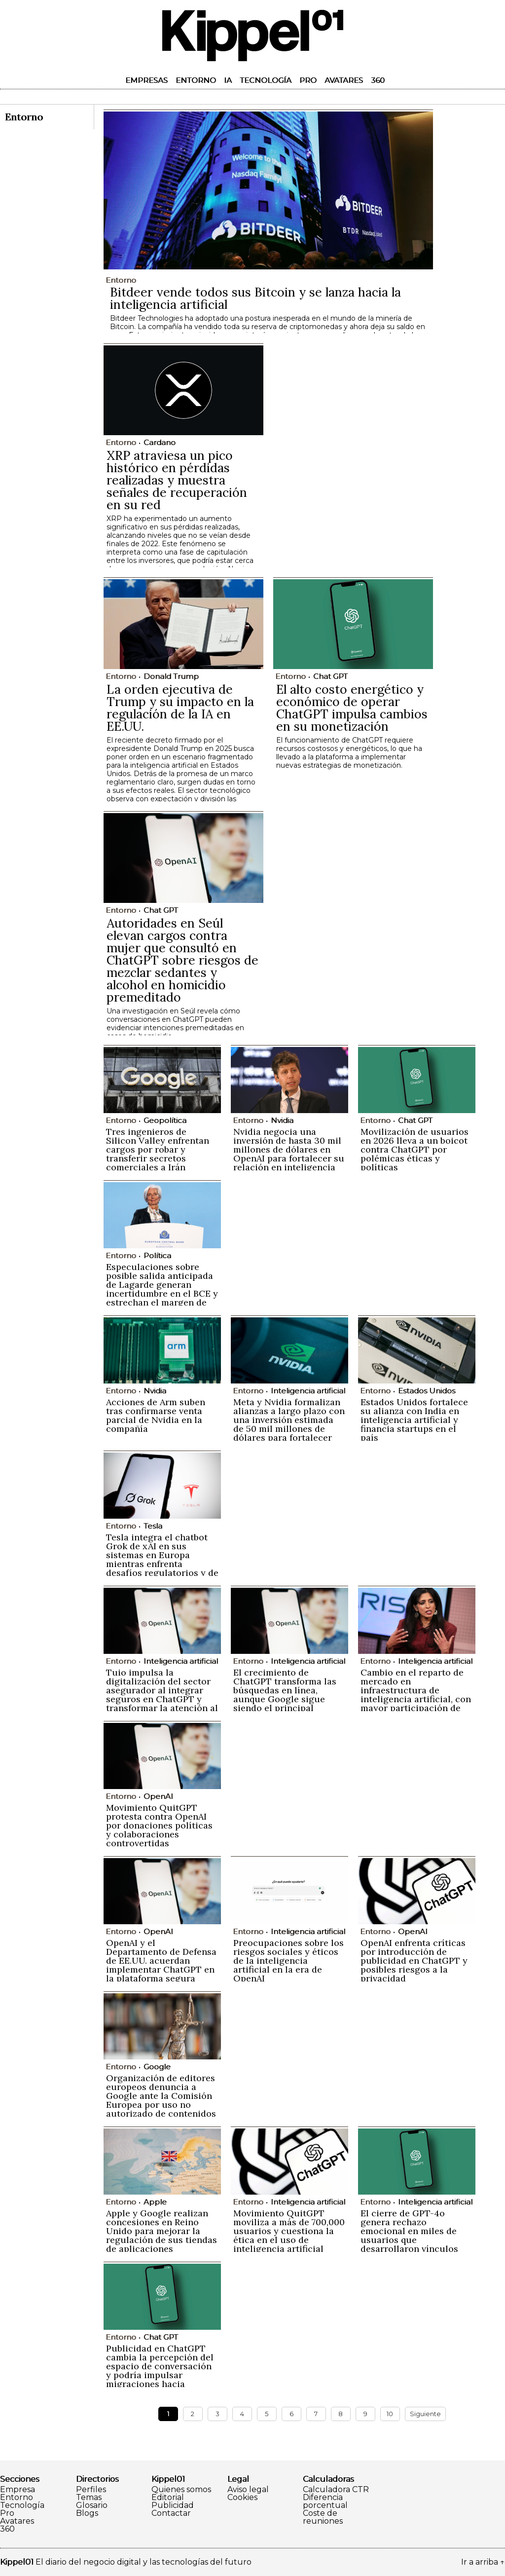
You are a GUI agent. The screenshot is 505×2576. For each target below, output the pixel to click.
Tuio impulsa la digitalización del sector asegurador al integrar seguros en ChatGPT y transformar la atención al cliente (162, 1694)
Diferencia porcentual (325, 2501)
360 (378, 80)
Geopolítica (165, 1120)
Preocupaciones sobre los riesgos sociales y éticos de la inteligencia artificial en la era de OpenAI (288, 1960)
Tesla (153, 1526)
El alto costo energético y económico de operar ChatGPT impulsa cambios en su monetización (352, 707)
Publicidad (172, 2505)
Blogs (87, 2513)
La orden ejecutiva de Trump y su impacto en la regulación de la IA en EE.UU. (180, 707)
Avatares (344, 80)
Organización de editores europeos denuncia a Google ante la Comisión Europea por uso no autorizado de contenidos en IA (161, 2100)
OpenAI (158, 1796)
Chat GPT (330, 676)
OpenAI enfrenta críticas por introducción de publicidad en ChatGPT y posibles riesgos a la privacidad (414, 1960)
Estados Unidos (426, 1390)
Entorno (196, 80)
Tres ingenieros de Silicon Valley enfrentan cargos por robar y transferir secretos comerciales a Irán (157, 1149)
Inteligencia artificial (308, 1390)
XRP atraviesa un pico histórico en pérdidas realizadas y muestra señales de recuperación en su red (177, 480)
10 (390, 2414)
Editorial (167, 2497)
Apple (155, 2201)
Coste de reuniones (323, 2517)
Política (157, 1255)
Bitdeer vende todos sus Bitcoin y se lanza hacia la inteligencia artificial (255, 298)
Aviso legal (248, 2490)
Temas (89, 2497)
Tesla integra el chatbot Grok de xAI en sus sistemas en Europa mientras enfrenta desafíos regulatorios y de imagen (162, 1559)
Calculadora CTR (336, 2490)
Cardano (160, 442)
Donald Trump (171, 676)
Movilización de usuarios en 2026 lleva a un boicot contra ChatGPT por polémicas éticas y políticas (415, 1149)
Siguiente (425, 2414)
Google (157, 2066)
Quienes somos (181, 2490)
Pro (308, 80)
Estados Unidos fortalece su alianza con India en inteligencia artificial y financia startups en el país (414, 1419)
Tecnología (265, 80)
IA (228, 80)
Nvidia (282, 1120)
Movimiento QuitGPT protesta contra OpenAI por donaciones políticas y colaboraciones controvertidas (159, 1825)
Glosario (92, 2505)
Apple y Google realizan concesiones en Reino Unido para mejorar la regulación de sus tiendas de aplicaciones (161, 2230)
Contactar (171, 2513)
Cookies (242, 2497)
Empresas (146, 80)
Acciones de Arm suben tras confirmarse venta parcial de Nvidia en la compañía (155, 1415)
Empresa (17, 2490)
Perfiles (91, 2490)
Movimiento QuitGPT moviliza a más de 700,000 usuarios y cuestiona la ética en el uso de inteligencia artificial (289, 2230)
